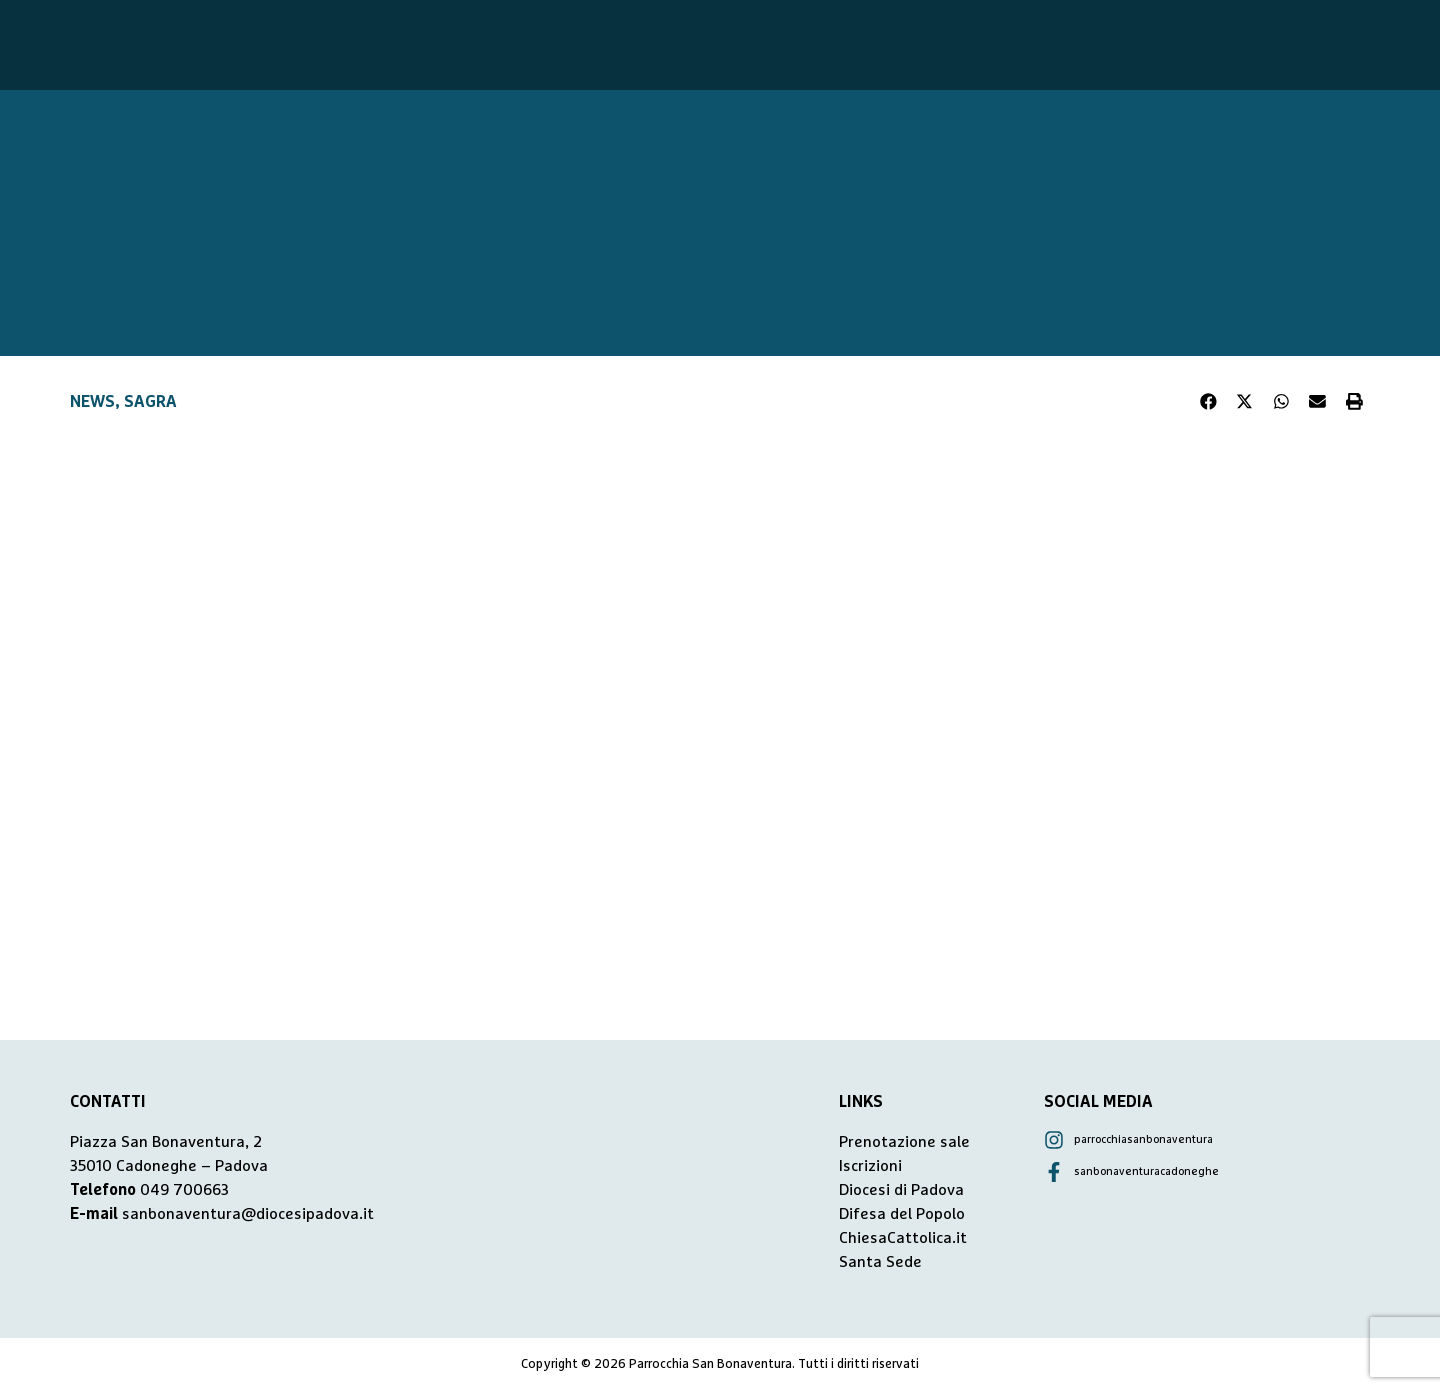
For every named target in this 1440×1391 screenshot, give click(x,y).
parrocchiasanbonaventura (1143, 1139)
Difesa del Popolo (902, 1214)
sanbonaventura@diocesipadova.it (248, 1214)
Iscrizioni (870, 1166)
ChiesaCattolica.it (903, 1238)
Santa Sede (880, 1262)
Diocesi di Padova (901, 1190)
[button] (1209, 402)
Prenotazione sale (904, 1142)
